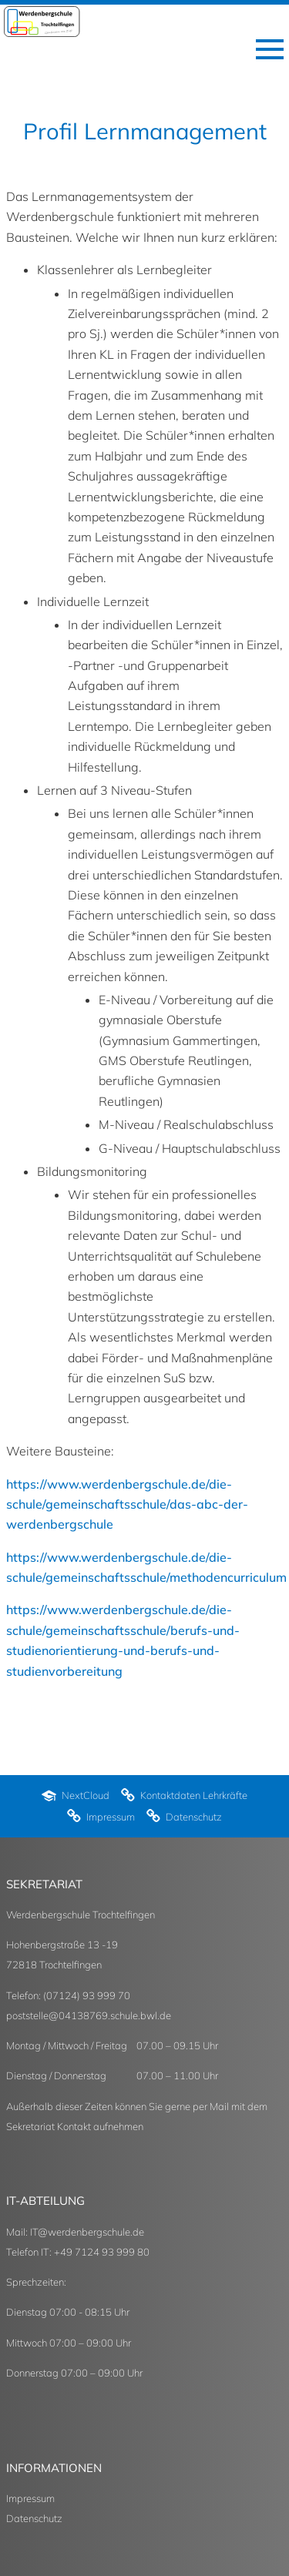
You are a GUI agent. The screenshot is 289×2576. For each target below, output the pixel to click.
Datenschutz (34, 2518)
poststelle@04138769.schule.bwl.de (88, 2015)
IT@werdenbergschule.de (87, 2232)
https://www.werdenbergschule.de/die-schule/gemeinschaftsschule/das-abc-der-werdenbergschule (127, 1504)
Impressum (30, 2498)
